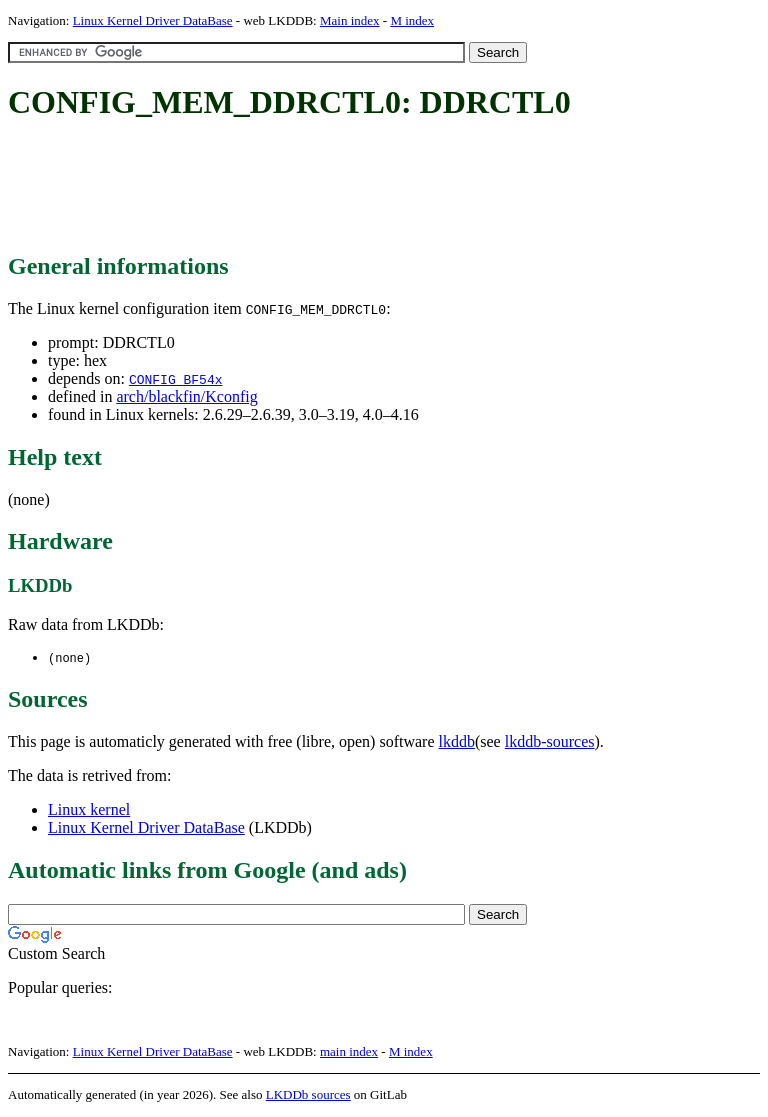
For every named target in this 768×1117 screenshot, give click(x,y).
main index (349, 1052)
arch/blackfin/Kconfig (186, 396)
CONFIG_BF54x (176, 379)
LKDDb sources (308, 1095)
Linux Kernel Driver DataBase (153, 20)
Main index (350, 20)
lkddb (457, 742)
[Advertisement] (372, 188)
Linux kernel (89, 810)
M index (412, 20)
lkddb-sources (550, 742)
